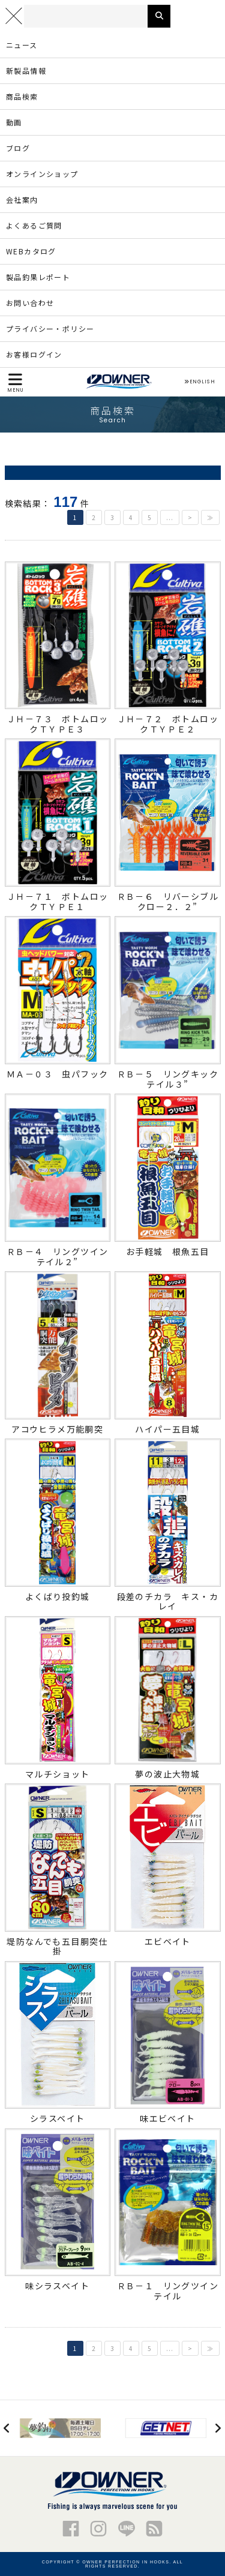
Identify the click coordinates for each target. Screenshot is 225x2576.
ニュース (22, 45)
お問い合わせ (30, 303)
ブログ (18, 148)
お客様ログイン (34, 354)
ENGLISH (199, 382)
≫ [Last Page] (210, 517)
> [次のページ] (190, 517)
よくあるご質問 (34, 225)
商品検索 (22, 96)
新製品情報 (26, 70)
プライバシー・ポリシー (50, 328)
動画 (14, 122)
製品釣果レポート (38, 277)
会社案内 (22, 199)
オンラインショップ (42, 174)
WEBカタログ (31, 251)
